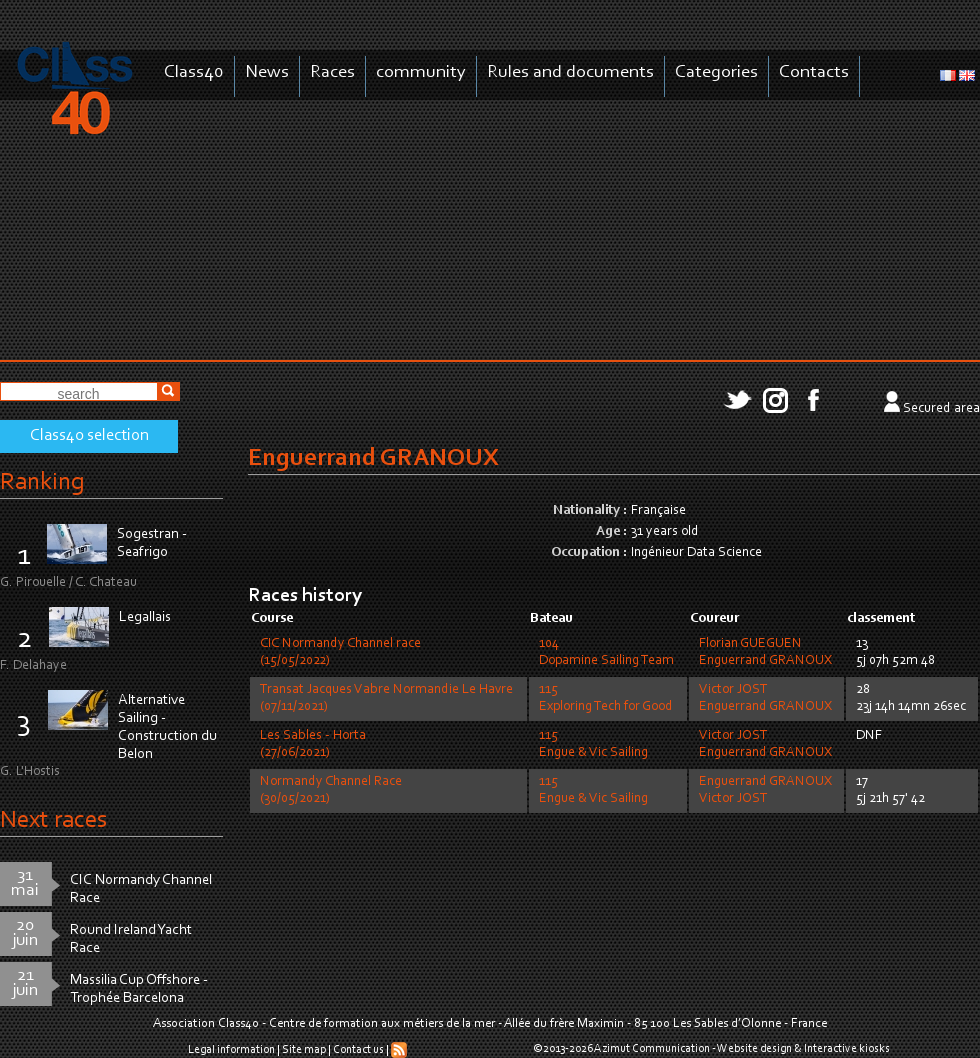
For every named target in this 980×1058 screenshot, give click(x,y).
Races (332, 72)
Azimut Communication (652, 1049)
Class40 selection (89, 436)
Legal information (231, 1050)
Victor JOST (733, 690)
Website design (754, 1049)
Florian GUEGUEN (750, 644)
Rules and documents (570, 72)
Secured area (941, 409)
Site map (304, 1050)
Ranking (42, 482)
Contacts (814, 72)
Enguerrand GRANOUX (765, 661)
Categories (716, 72)
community (421, 72)
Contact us (358, 1050)
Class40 (194, 72)
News (267, 72)
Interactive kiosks (847, 1049)
